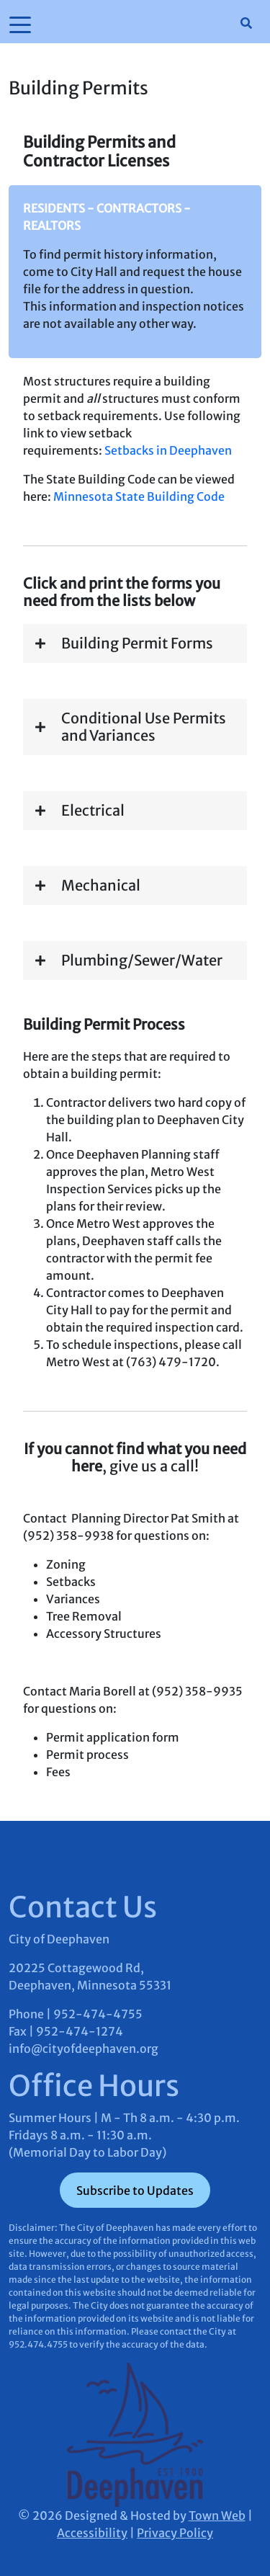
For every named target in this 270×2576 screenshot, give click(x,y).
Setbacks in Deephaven (168, 450)
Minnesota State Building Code (139, 496)
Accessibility (92, 2533)
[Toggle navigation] (20, 23)
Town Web (217, 2515)
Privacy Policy (175, 2533)
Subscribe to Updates (135, 2190)
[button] (135, 643)
